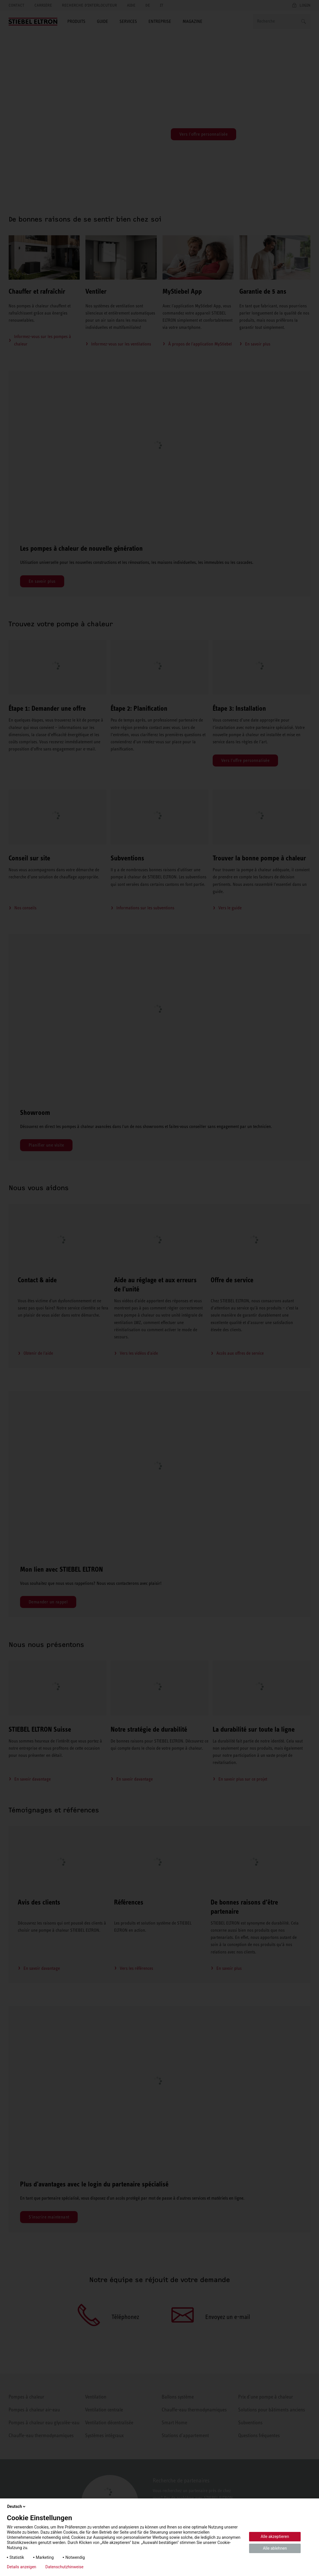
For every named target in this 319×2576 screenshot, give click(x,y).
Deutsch (16, 2506)
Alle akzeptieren (275, 2536)
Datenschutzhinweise (64, 2567)
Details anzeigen (21, 2567)
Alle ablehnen (275, 2548)
